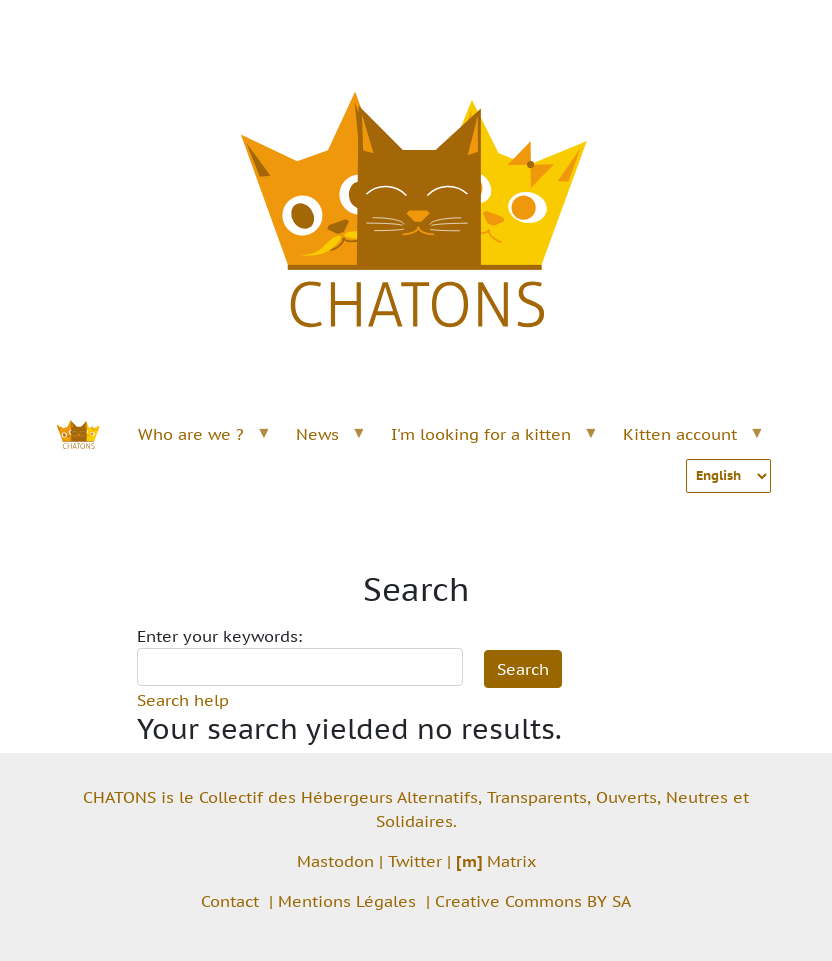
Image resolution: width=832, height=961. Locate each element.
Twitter (415, 861)
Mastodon (335, 861)
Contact (230, 901)
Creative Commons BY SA (533, 901)
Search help (183, 700)
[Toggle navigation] (748, 28)
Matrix (496, 861)
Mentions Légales (347, 901)
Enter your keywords (217, 636)
